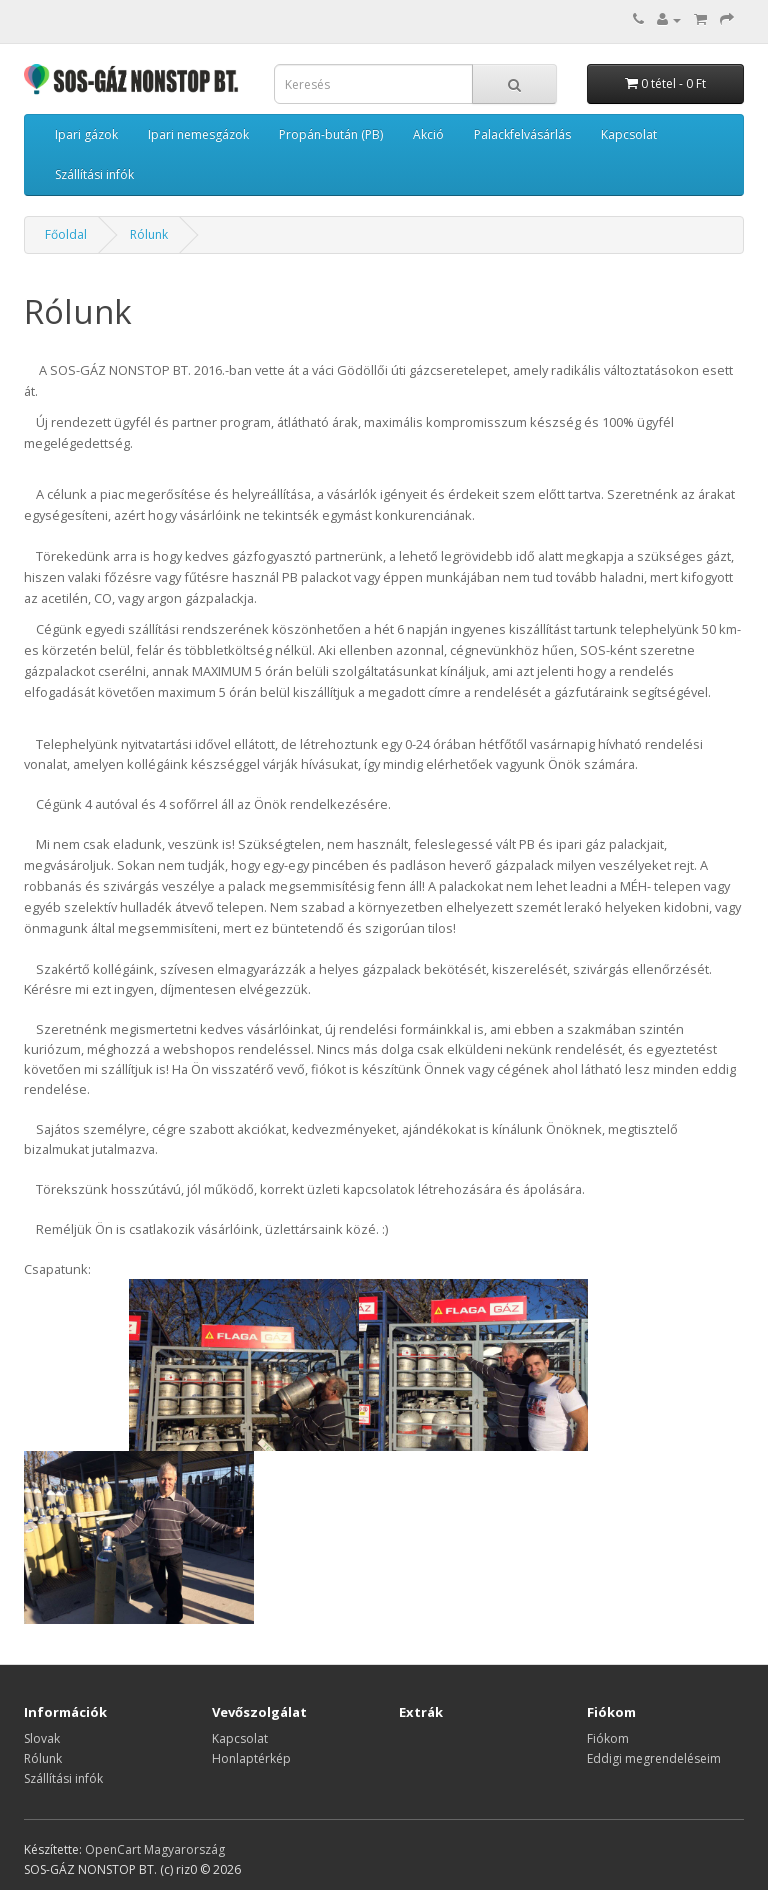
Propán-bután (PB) (331, 134)
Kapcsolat (629, 134)
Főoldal (66, 234)
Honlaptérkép (251, 1758)
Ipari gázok (86, 134)
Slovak (42, 1738)
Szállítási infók (94, 174)
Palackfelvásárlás (522, 134)
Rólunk (149, 234)
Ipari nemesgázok (198, 134)
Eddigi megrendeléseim (654, 1758)
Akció (428, 134)
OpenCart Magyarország (155, 1849)
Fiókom (608, 1738)
